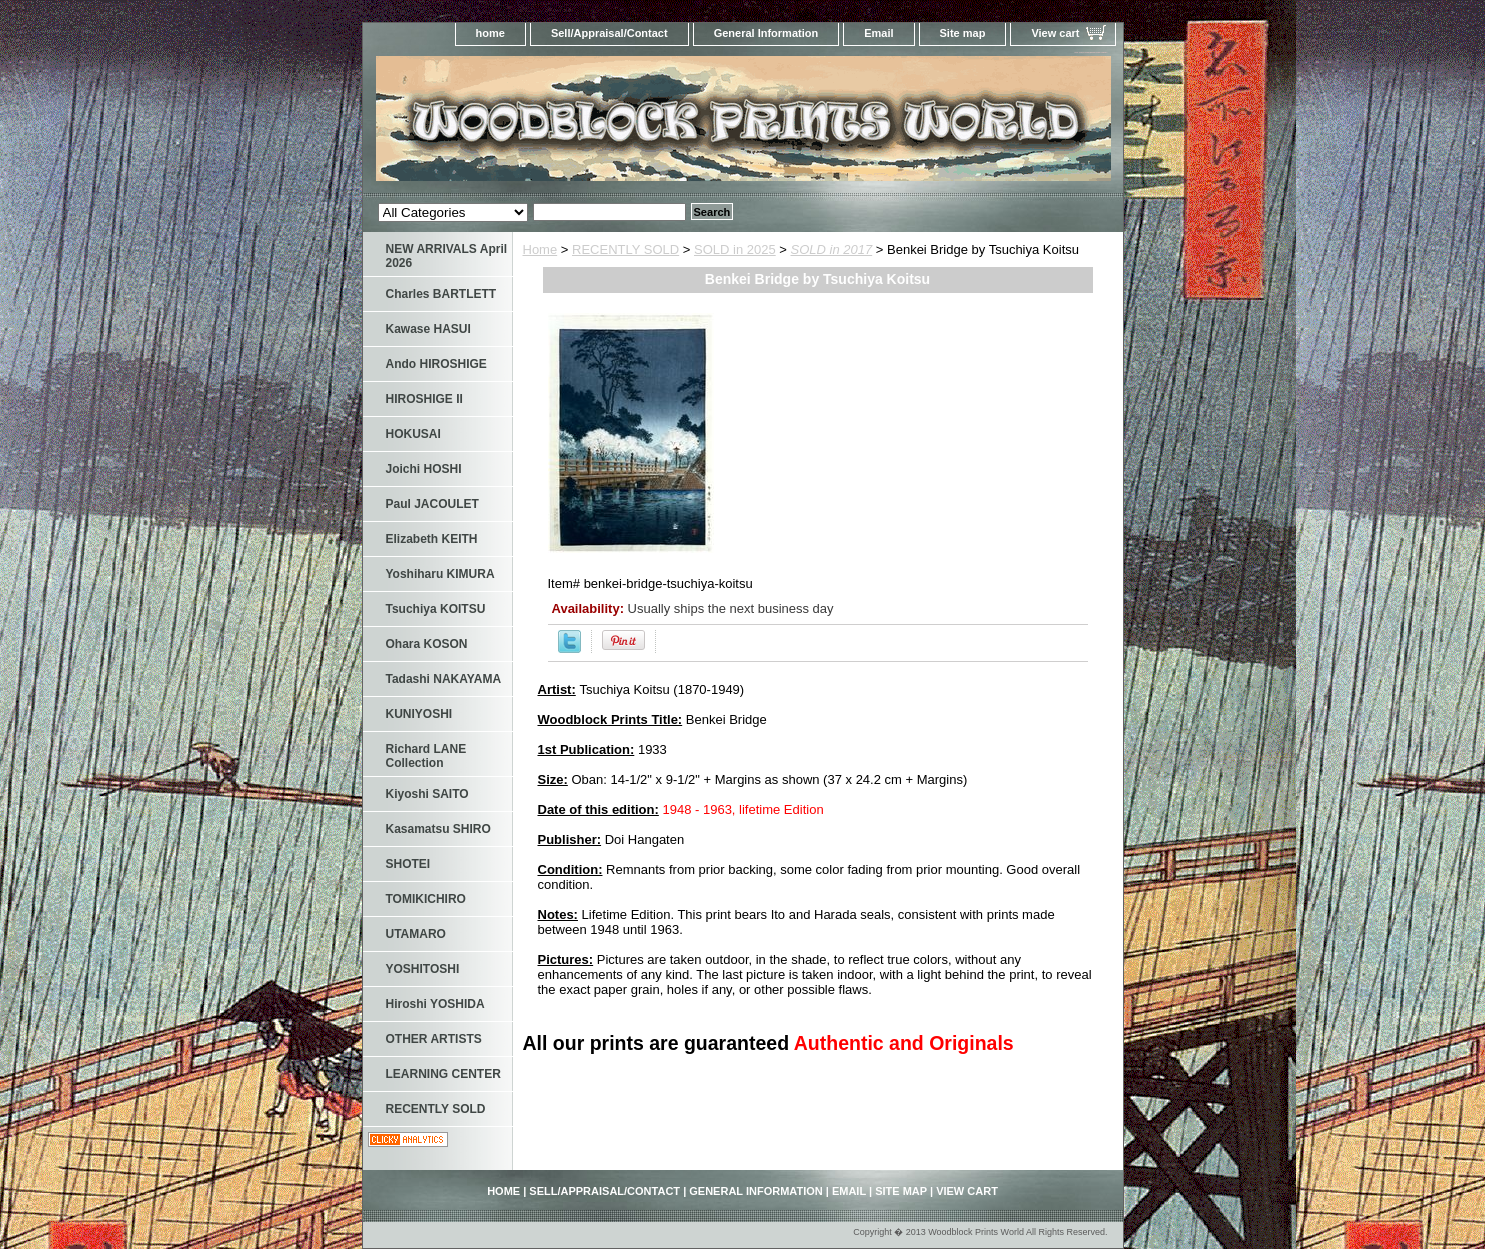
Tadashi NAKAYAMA (444, 679)
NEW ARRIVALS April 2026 (447, 256)
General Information (766, 33)
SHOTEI (408, 864)
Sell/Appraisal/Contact (609, 33)
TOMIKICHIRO (426, 899)
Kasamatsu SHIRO (438, 829)
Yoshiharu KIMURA (440, 574)
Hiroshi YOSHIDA (435, 1004)
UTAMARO (416, 934)
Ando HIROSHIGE (436, 364)
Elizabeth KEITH (432, 539)
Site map (963, 33)
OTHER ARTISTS (434, 1039)
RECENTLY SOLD (625, 249)
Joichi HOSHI (424, 469)
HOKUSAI (413, 434)
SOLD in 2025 (735, 249)
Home (540, 249)
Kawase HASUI (428, 329)
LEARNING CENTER (443, 1074)
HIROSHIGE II (424, 399)
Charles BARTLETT (441, 294)
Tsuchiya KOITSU (436, 609)
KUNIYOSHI (419, 714)
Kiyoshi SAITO (427, 794)
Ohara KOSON (427, 644)
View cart (1055, 33)
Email (878, 33)
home (490, 33)
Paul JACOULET (432, 504)
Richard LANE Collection (426, 756)
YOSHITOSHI (423, 969)
